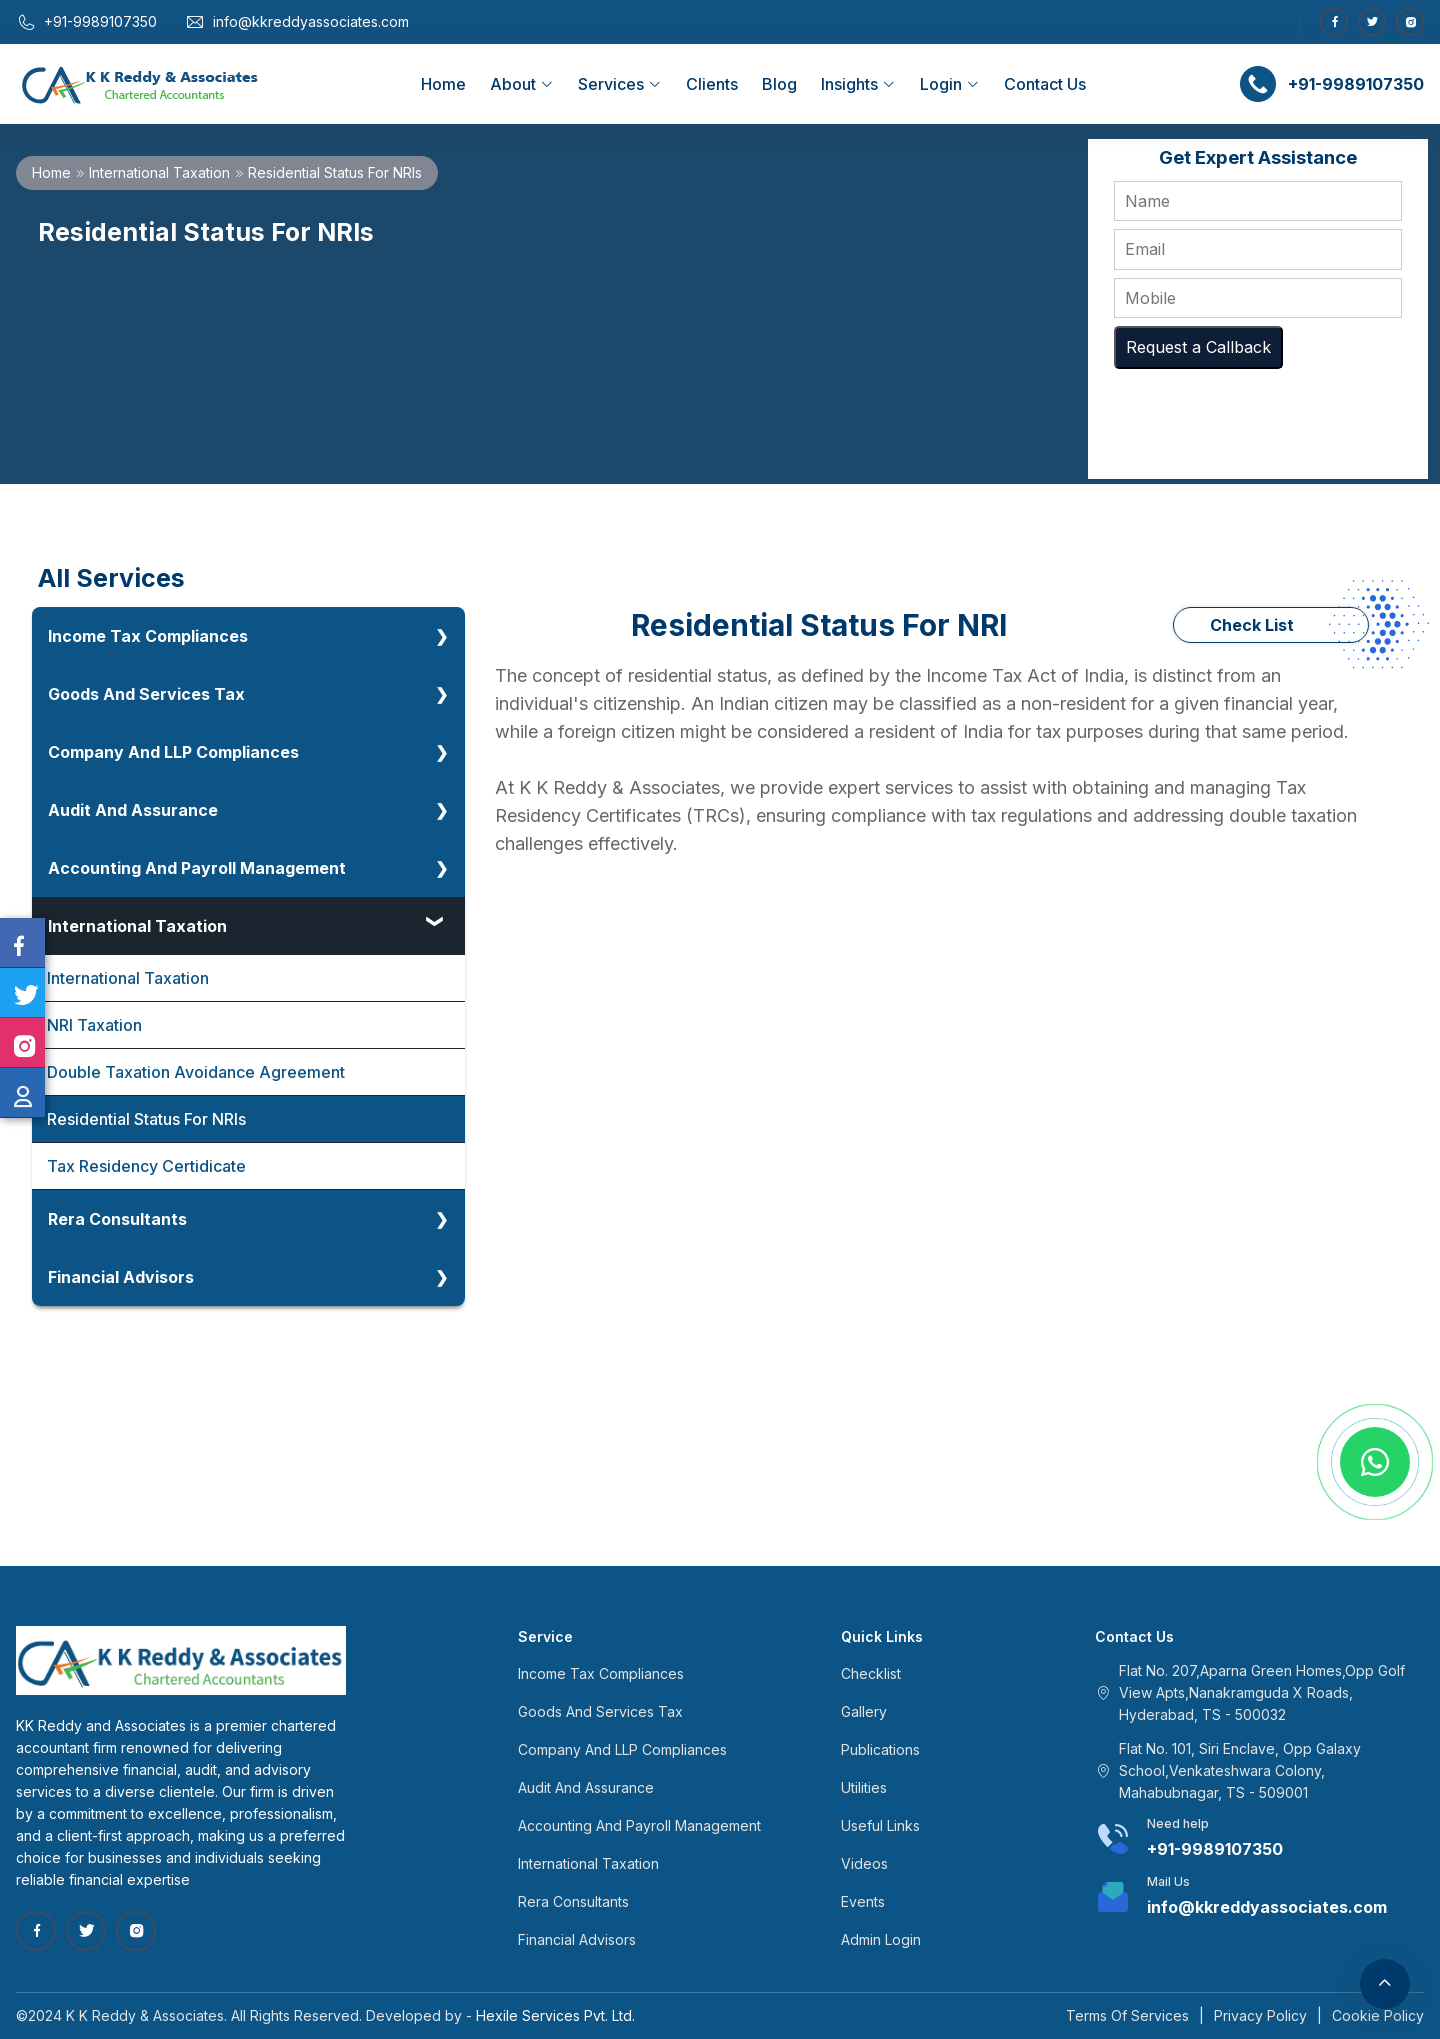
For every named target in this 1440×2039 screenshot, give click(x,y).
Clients (712, 84)
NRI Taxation (94, 1025)
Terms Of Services (1127, 2015)
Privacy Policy (1260, 2015)
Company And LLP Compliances (173, 752)
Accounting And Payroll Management (197, 868)
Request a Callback (1198, 347)
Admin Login (881, 1939)
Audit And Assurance (133, 810)
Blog (779, 84)
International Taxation (159, 172)
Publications (880, 1749)
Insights (858, 84)
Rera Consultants (117, 1219)
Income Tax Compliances (148, 636)
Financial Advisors (121, 1277)
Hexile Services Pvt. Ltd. (555, 2015)
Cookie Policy (1378, 2015)
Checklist (871, 1673)
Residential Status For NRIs (146, 1119)
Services (620, 84)
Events (863, 1901)
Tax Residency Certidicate (146, 1166)
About (522, 84)
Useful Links (880, 1825)
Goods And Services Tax (146, 694)
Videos (864, 1863)
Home (443, 84)
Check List (1252, 625)
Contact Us (1045, 84)
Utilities (864, 1787)
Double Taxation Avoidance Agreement (196, 1072)
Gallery (864, 1711)
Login (950, 84)
